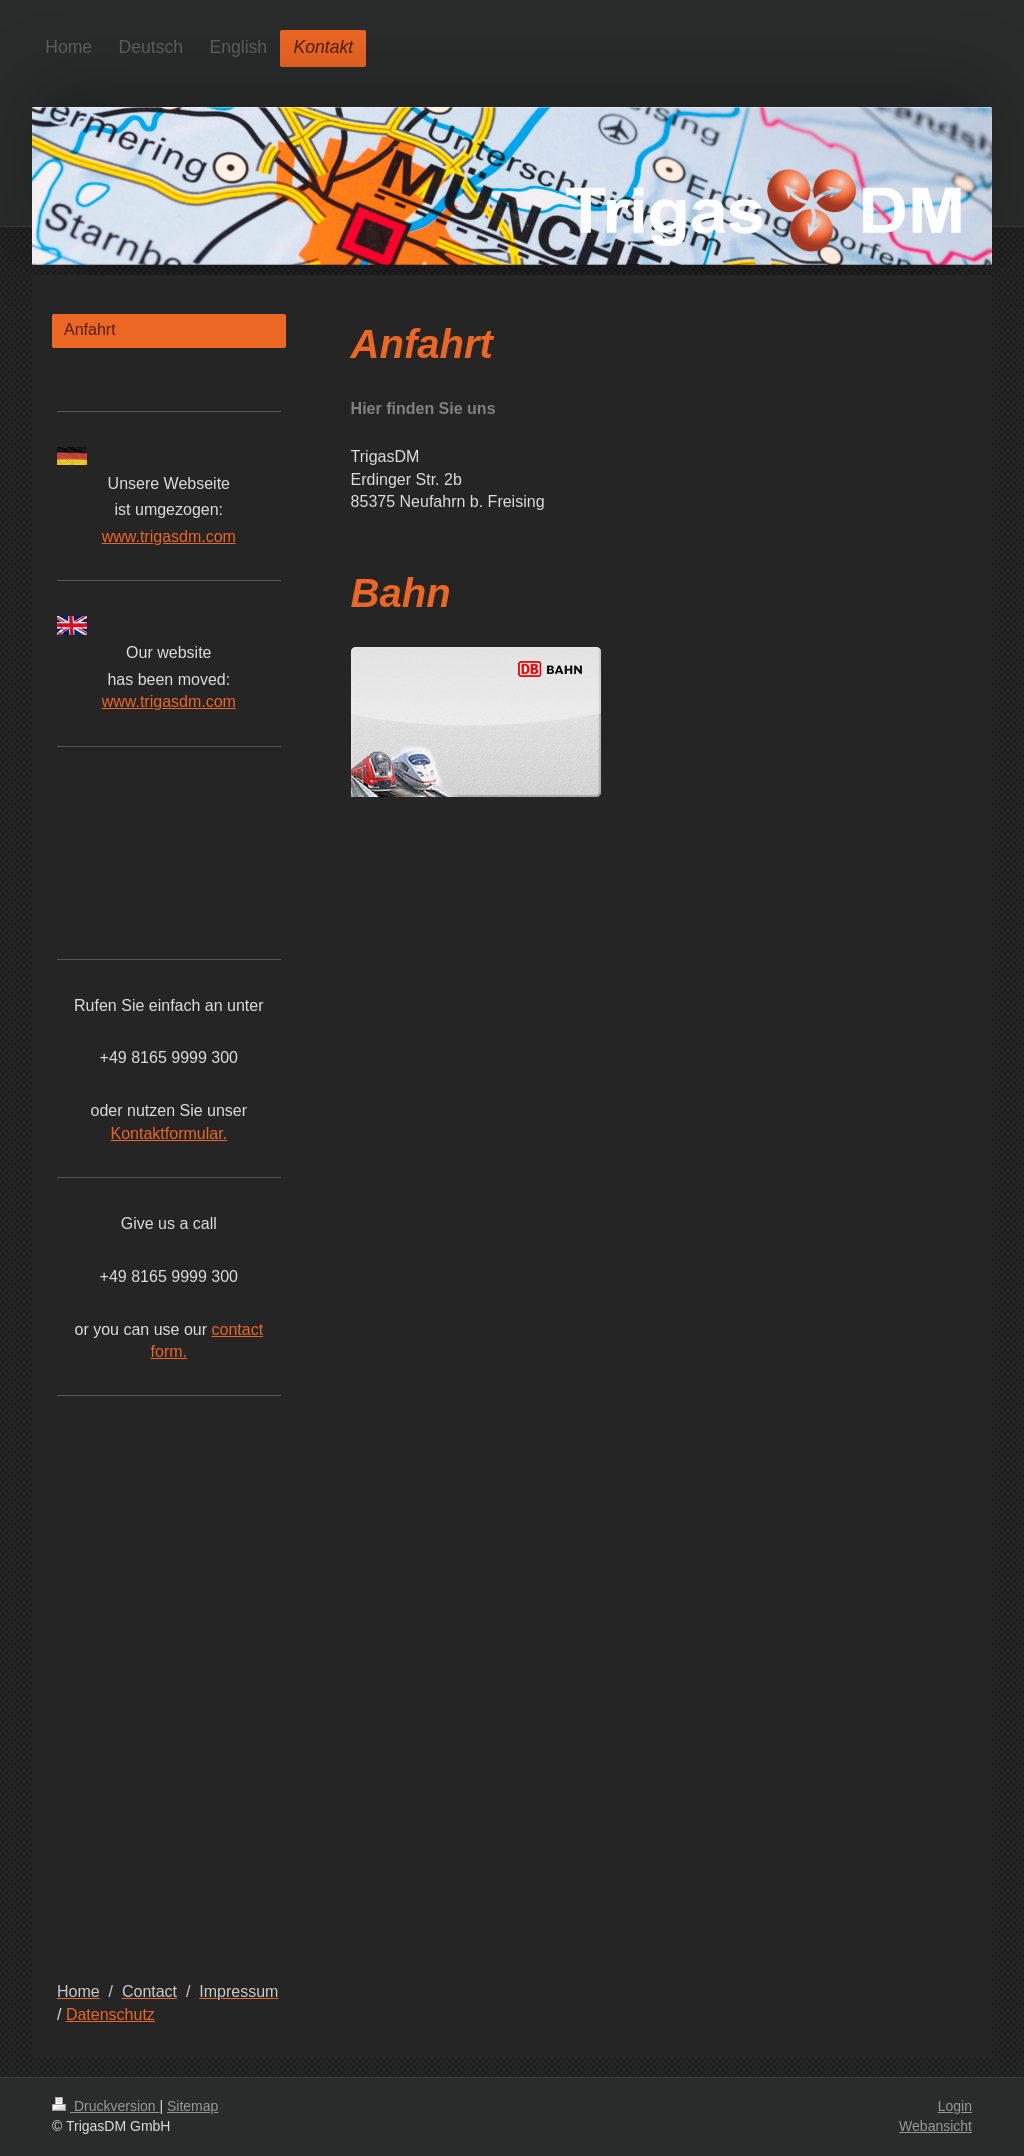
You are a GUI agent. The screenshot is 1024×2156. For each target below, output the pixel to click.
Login (955, 2106)
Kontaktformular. (169, 1133)
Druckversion (105, 2106)
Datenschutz (110, 2014)
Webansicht (935, 2126)
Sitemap (192, 2106)
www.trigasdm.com (169, 536)
